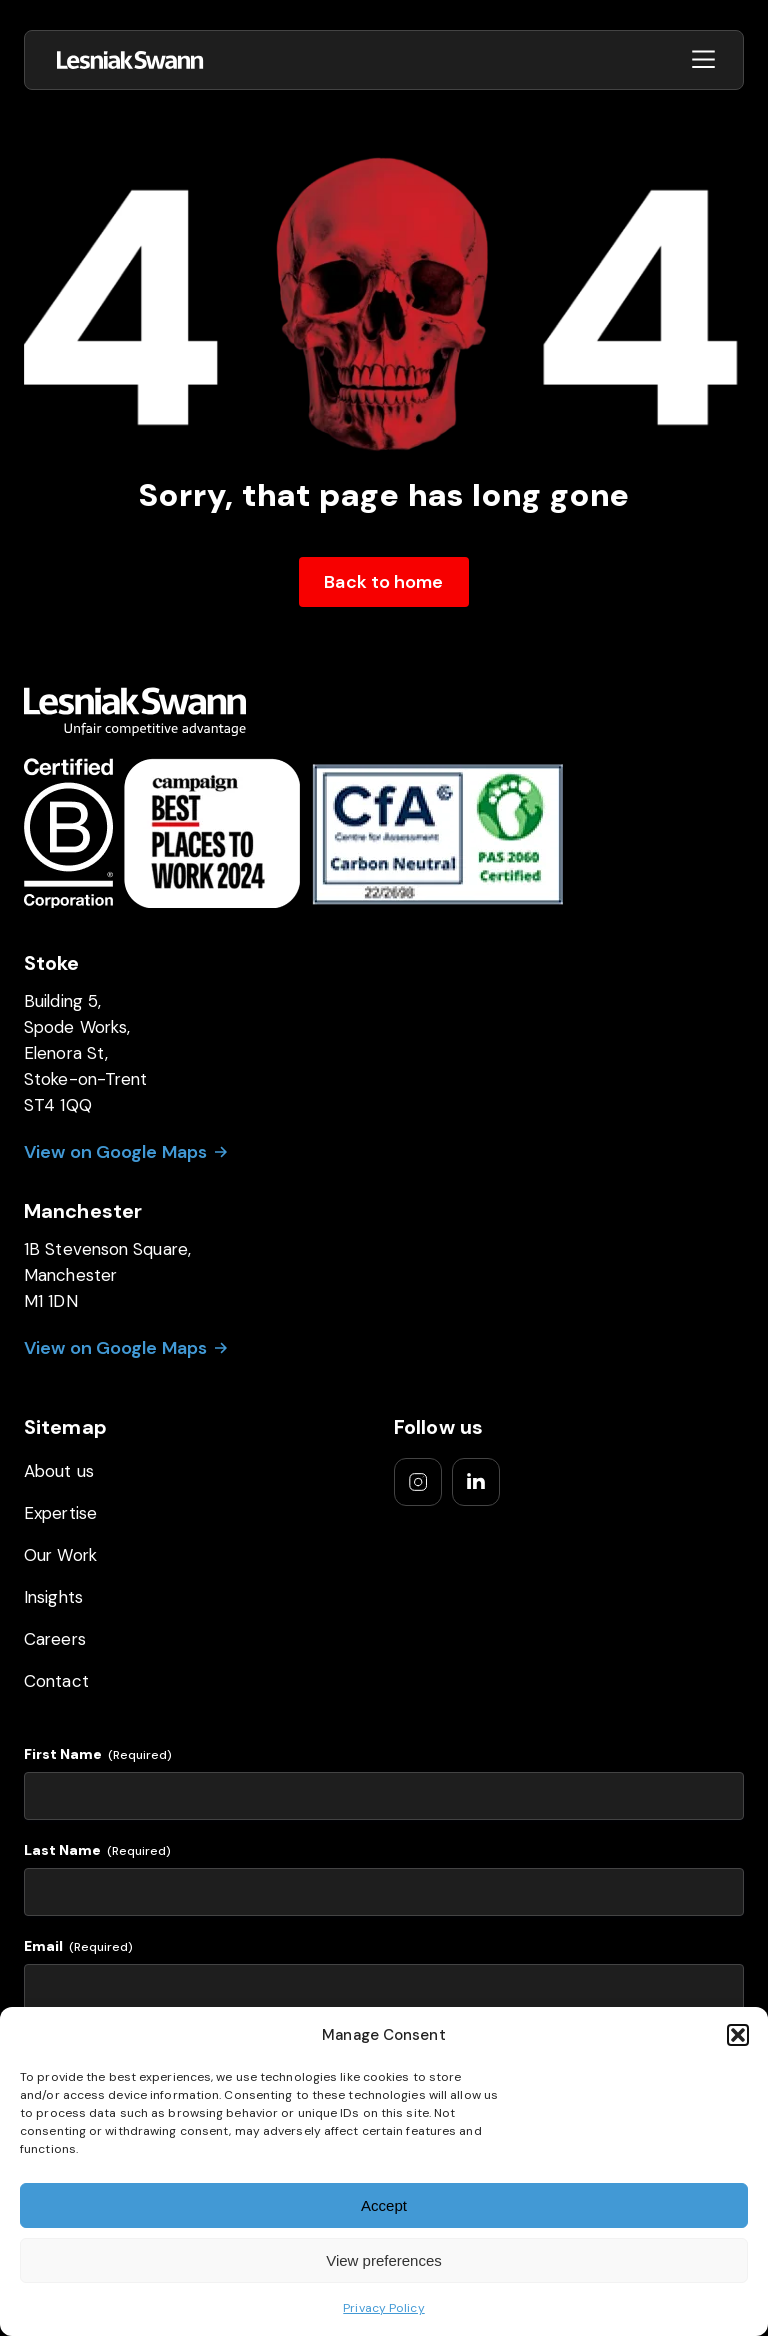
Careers (55, 1639)
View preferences (384, 2260)
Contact (56, 1681)
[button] (738, 2035)
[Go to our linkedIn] (476, 1482)
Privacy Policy (383, 2308)
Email (78, 1946)
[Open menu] (703, 60)
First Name (98, 1754)
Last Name (97, 1850)
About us (59, 1471)
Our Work (60, 1555)
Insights (53, 1597)
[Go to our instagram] (418, 1482)
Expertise (60, 1513)
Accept (384, 2205)
